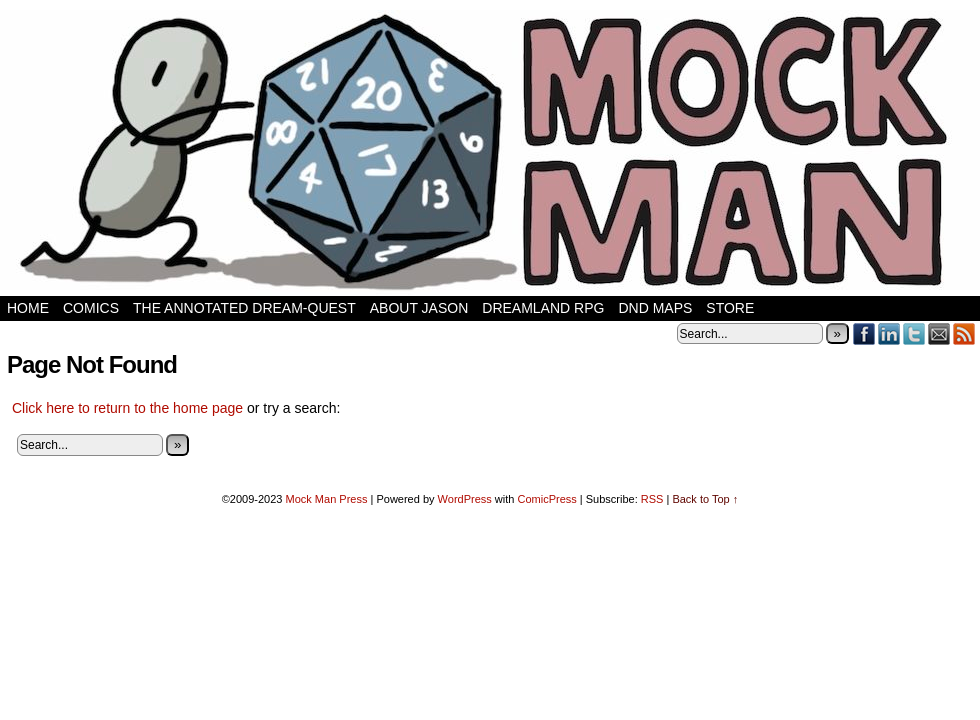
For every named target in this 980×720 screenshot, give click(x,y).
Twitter (914, 333)
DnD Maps (655, 308)
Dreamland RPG (543, 308)
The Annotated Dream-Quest (244, 308)
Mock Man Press (327, 499)
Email (939, 333)
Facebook (864, 333)
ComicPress (546, 499)
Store (730, 308)
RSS (964, 333)
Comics (91, 308)
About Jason (419, 308)
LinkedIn (889, 333)
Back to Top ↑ (705, 499)
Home (28, 308)
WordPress (465, 499)
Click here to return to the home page (127, 408)
